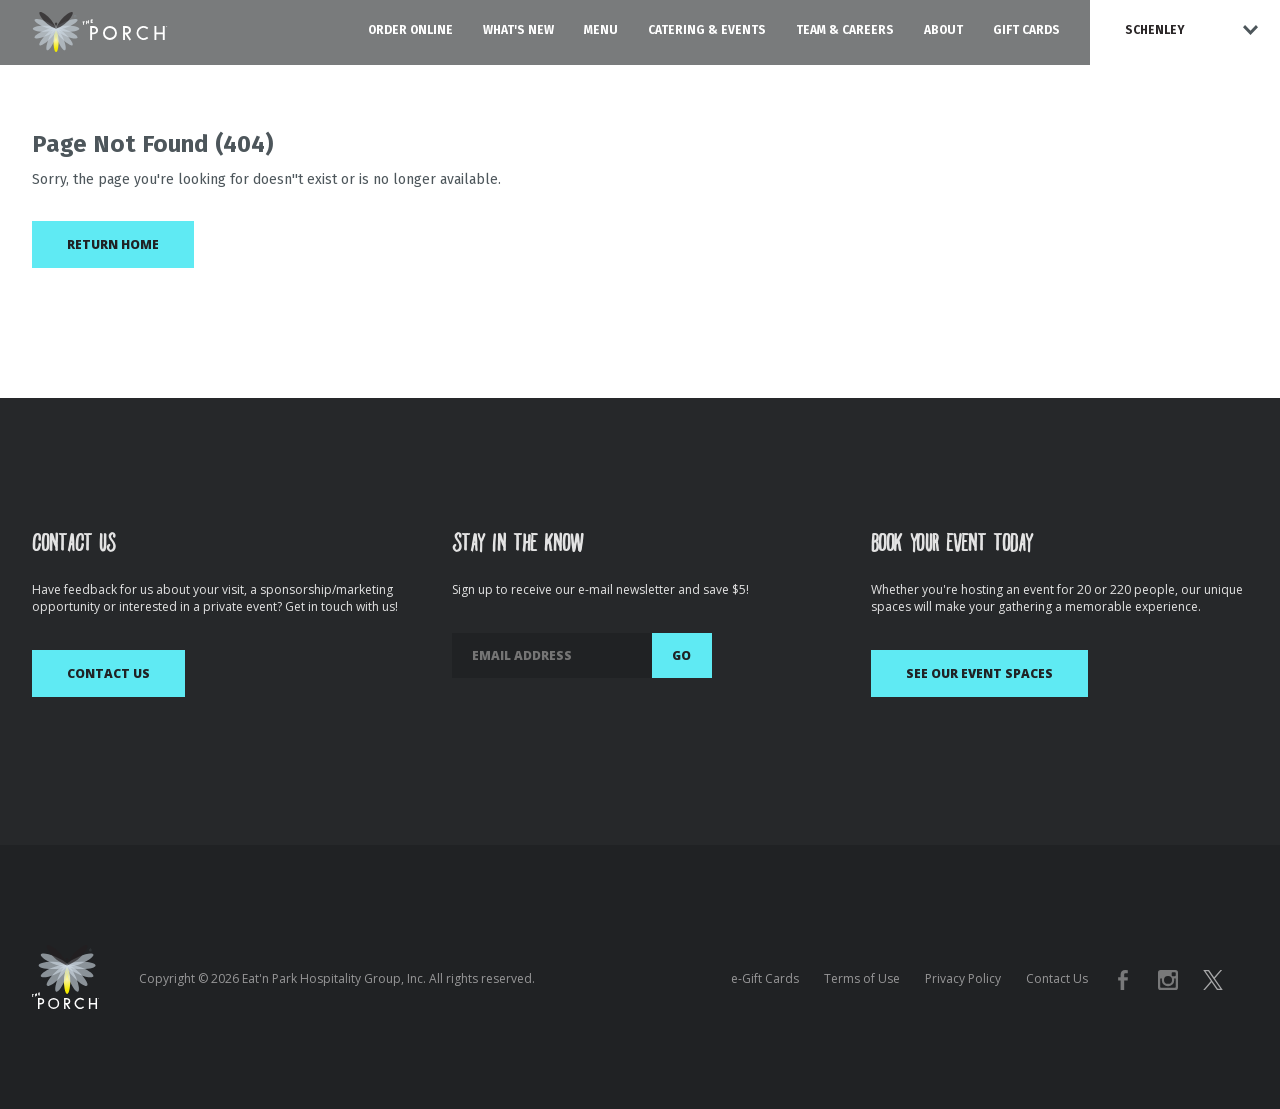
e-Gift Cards (765, 978)
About (943, 30)
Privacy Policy (963, 978)
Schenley (1155, 30)
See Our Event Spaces (979, 673)
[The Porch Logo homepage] (100, 28)
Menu (601, 30)
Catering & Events (707, 30)
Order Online (410, 30)
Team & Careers (845, 30)
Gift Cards (1026, 30)
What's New (518, 30)
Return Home (113, 244)
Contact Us (108, 673)
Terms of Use (862, 978)
